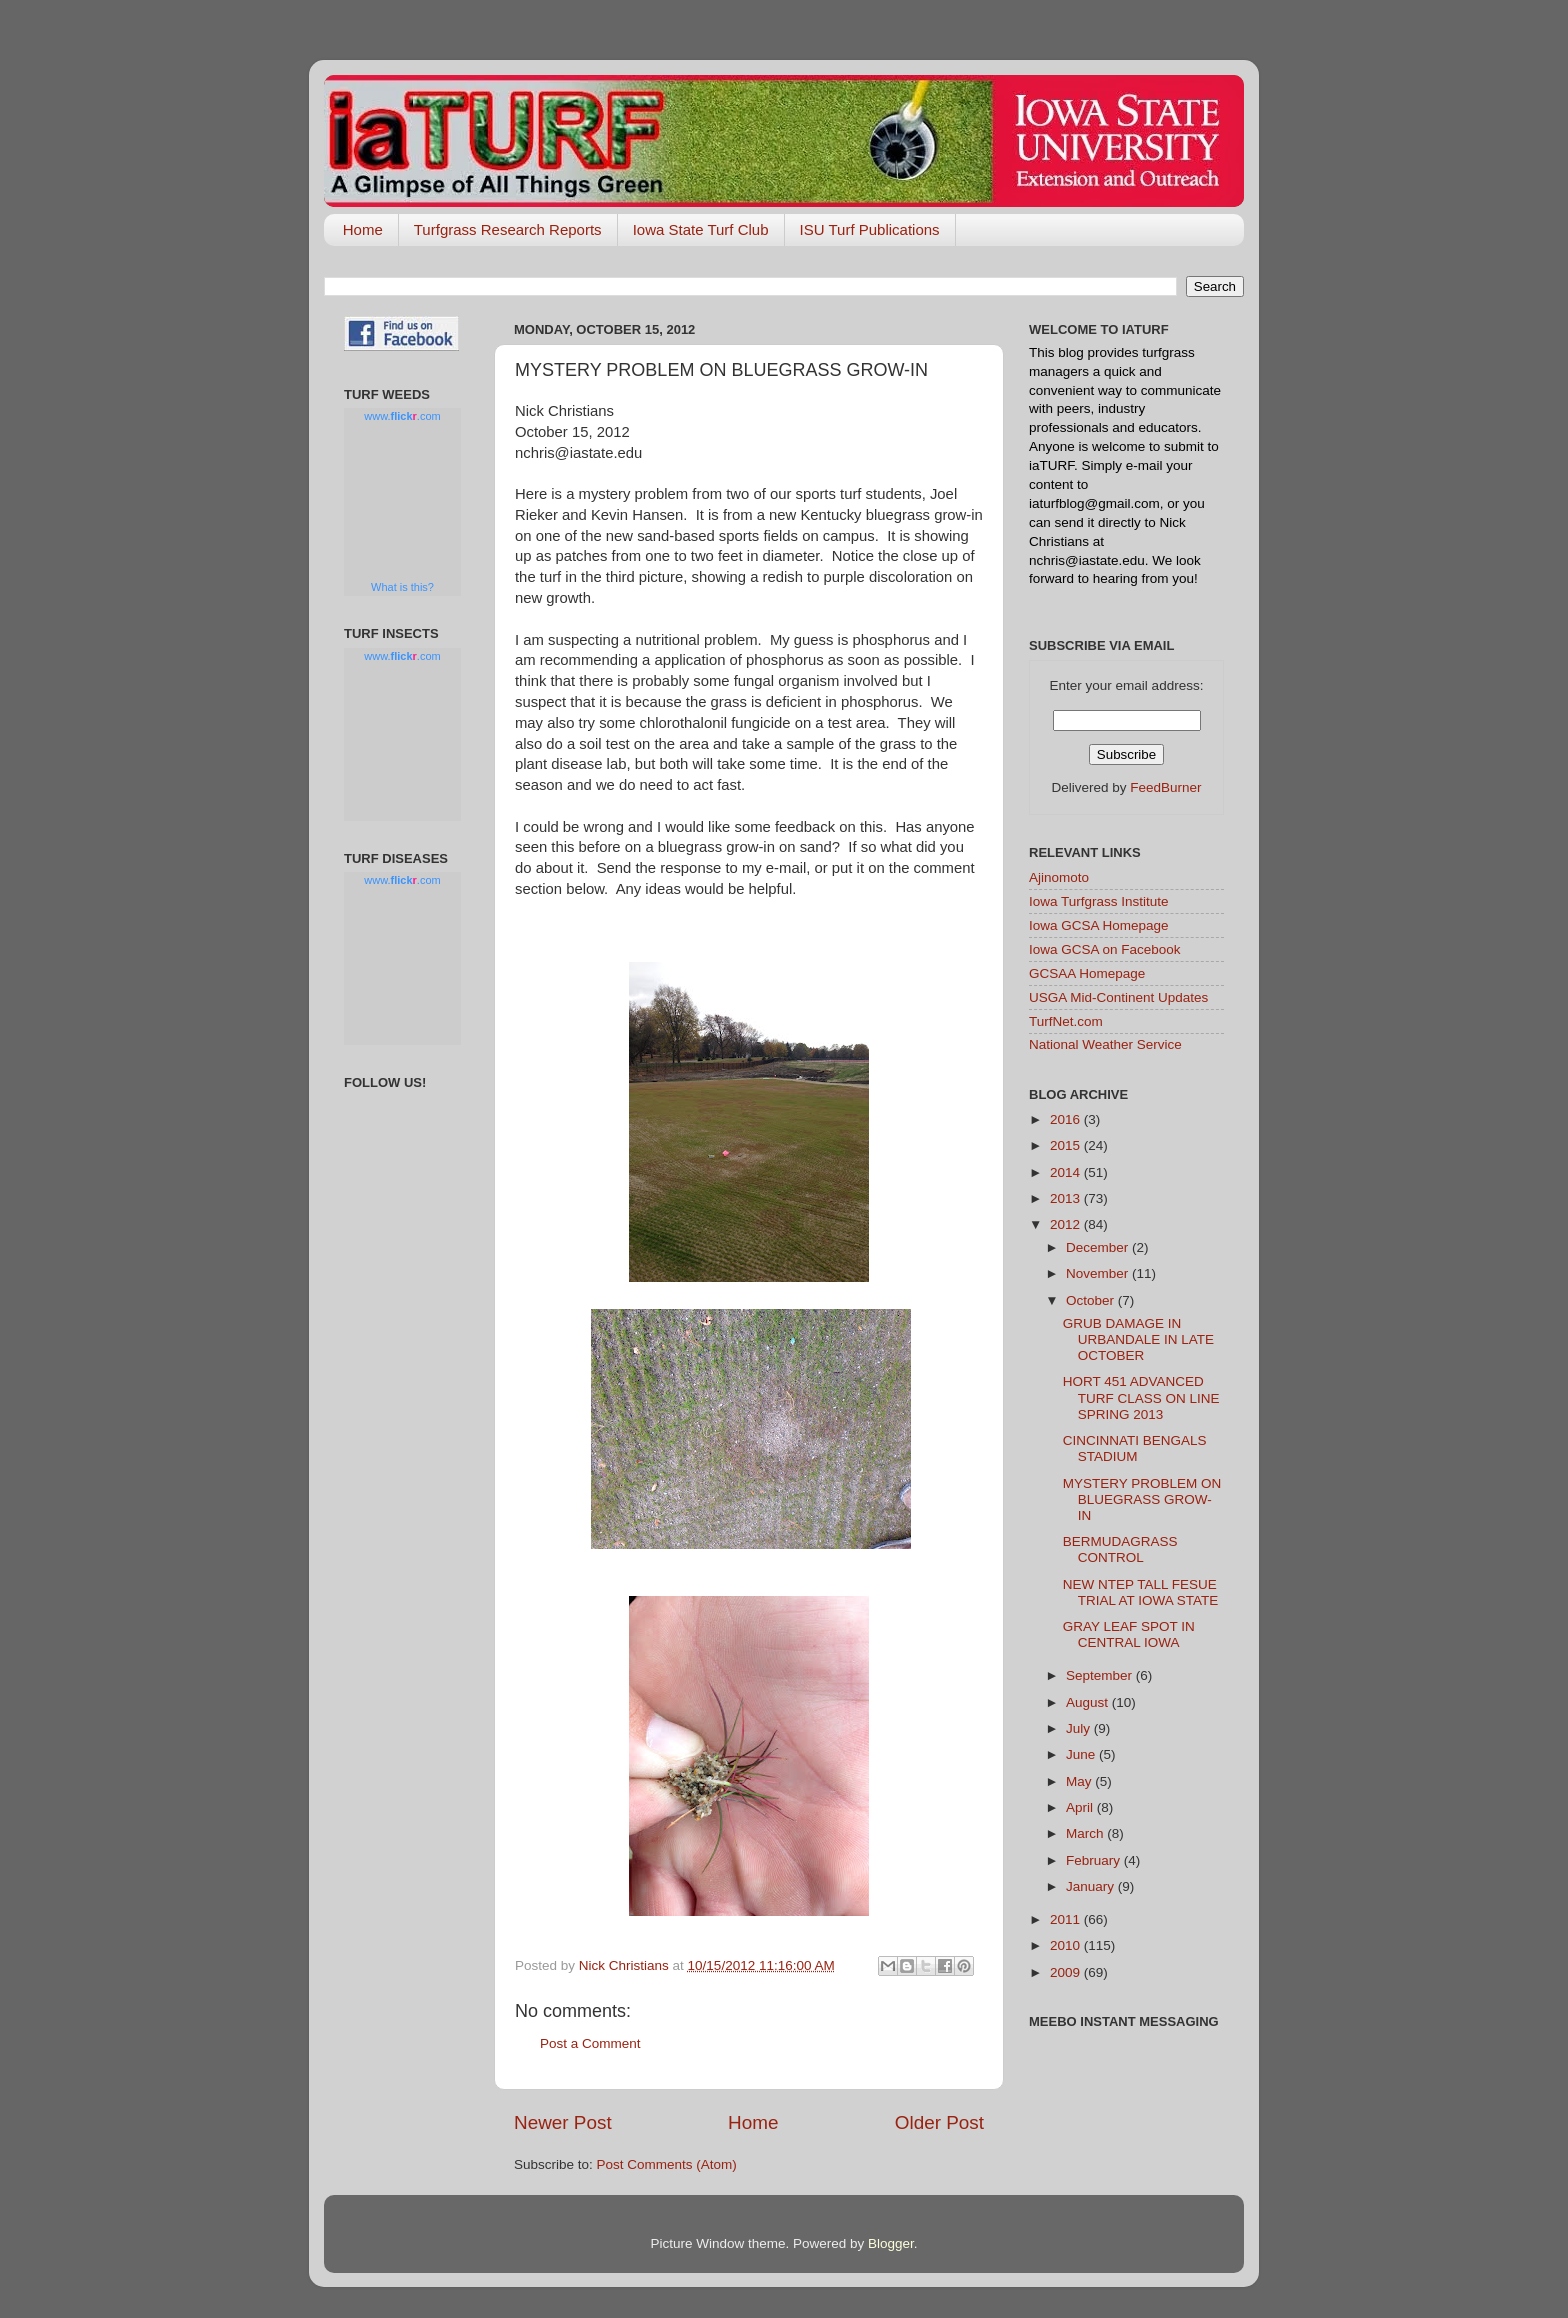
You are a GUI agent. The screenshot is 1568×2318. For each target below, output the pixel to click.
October (1092, 1300)
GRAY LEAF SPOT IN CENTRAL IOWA (1129, 1634)
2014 (1067, 1172)
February (1095, 1860)
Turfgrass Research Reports (508, 229)
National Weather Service (1105, 1044)
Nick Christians (626, 1965)
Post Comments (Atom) (667, 2164)
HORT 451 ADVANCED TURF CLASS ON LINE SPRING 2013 (1141, 1397)
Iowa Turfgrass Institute (1099, 901)
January (1092, 1886)
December (1099, 1247)
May (1080, 1781)
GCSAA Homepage (1087, 973)
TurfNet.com (1066, 1021)
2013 (1067, 1198)
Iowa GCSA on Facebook (1105, 949)
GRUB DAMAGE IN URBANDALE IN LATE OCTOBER (1138, 1339)
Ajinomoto (1059, 877)
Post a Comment (590, 2043)
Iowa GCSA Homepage (1099, 925)
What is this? (402, 587)
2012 (1067, 1224)
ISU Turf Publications (870, 229)
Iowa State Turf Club (701, 229)
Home (363, 229)
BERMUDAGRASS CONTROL (1120, 1549)
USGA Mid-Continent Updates (1118, 997)
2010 (1067, 1945)
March (1086, 1833)
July (1080, 1728)
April (1081, 1807)
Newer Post (563, 2122)
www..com (402, 416)
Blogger (891, 2243)
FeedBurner (1165, 787)
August (1089, 1702)
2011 (1067, 1919)
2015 (1067, 1145)
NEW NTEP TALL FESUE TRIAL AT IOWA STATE (1141, 1592)
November (1099, 1273)
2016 (1067, 1119)
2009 (1067, 1972)
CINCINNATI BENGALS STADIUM (1135, 1448)
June (1082, 1754)
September (1101, 1675)
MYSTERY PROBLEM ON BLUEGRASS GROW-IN (1142, 1499)
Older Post (939, 2122)
